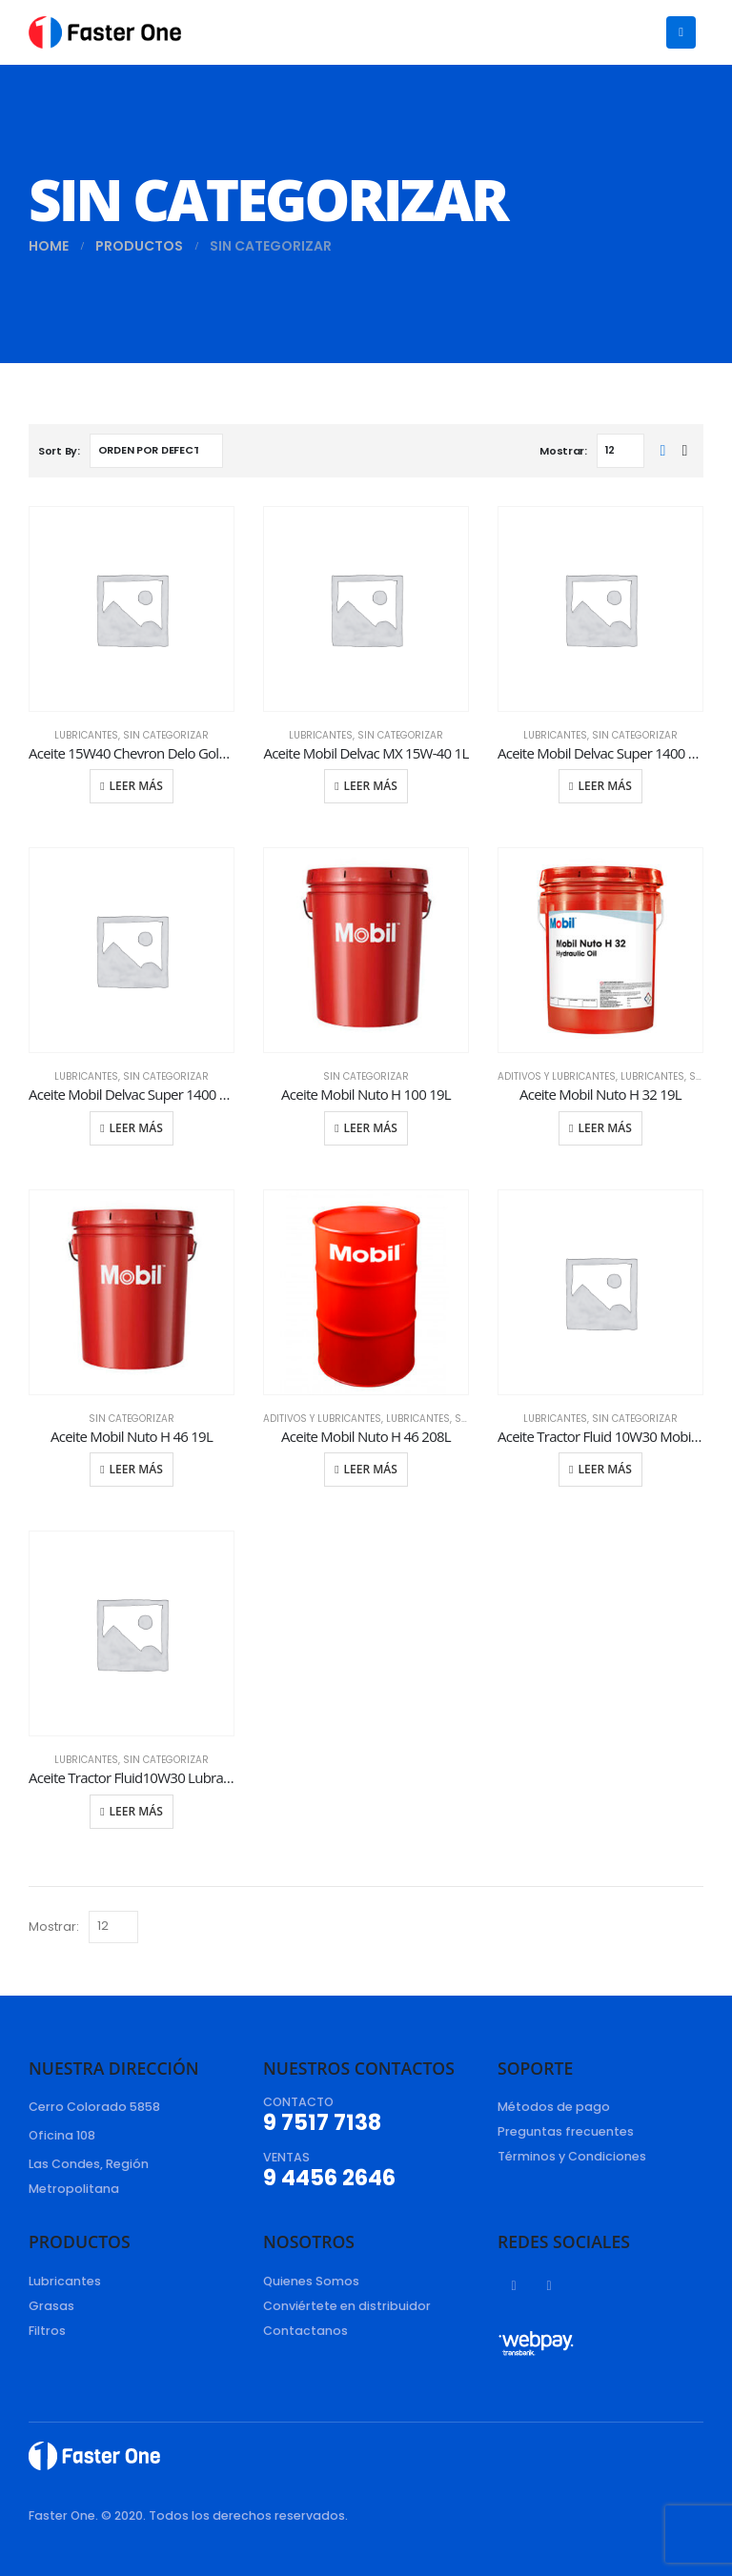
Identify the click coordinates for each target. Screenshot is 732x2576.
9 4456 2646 (329, 2177)
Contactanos (305, 2330)
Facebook (513, 2285)
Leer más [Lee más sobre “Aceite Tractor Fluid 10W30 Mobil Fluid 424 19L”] (605, 1469)
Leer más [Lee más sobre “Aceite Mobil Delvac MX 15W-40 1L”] (370, 786)
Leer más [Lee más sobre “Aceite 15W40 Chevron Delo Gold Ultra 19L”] (136, 786)
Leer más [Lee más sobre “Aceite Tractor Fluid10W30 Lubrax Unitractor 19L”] (136, 1811)
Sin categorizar (166, 735)
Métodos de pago (554, 2107)
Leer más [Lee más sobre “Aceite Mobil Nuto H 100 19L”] (370, 1128)
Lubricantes (86, 735)
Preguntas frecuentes (566, 2131)
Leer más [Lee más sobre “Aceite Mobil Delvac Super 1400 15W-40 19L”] (605, 786)
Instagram (549, 2285)
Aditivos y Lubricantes (557, 1076)
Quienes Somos (311, 2281)
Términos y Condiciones (572, 2156)
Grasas (51, 2306)
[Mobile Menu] (681, 32)
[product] (132, 609)
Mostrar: (563, 450)
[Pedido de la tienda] (156, 451)
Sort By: (59, 450)
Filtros (47, 2330)
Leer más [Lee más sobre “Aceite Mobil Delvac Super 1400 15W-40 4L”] (136, 1128)
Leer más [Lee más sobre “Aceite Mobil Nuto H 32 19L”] (605, 1128)
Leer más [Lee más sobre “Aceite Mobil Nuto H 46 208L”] (370, 1469)
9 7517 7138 (322, 2122)
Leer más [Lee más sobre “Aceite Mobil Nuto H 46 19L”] (136, 1469)
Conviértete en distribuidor (347, 2306)
